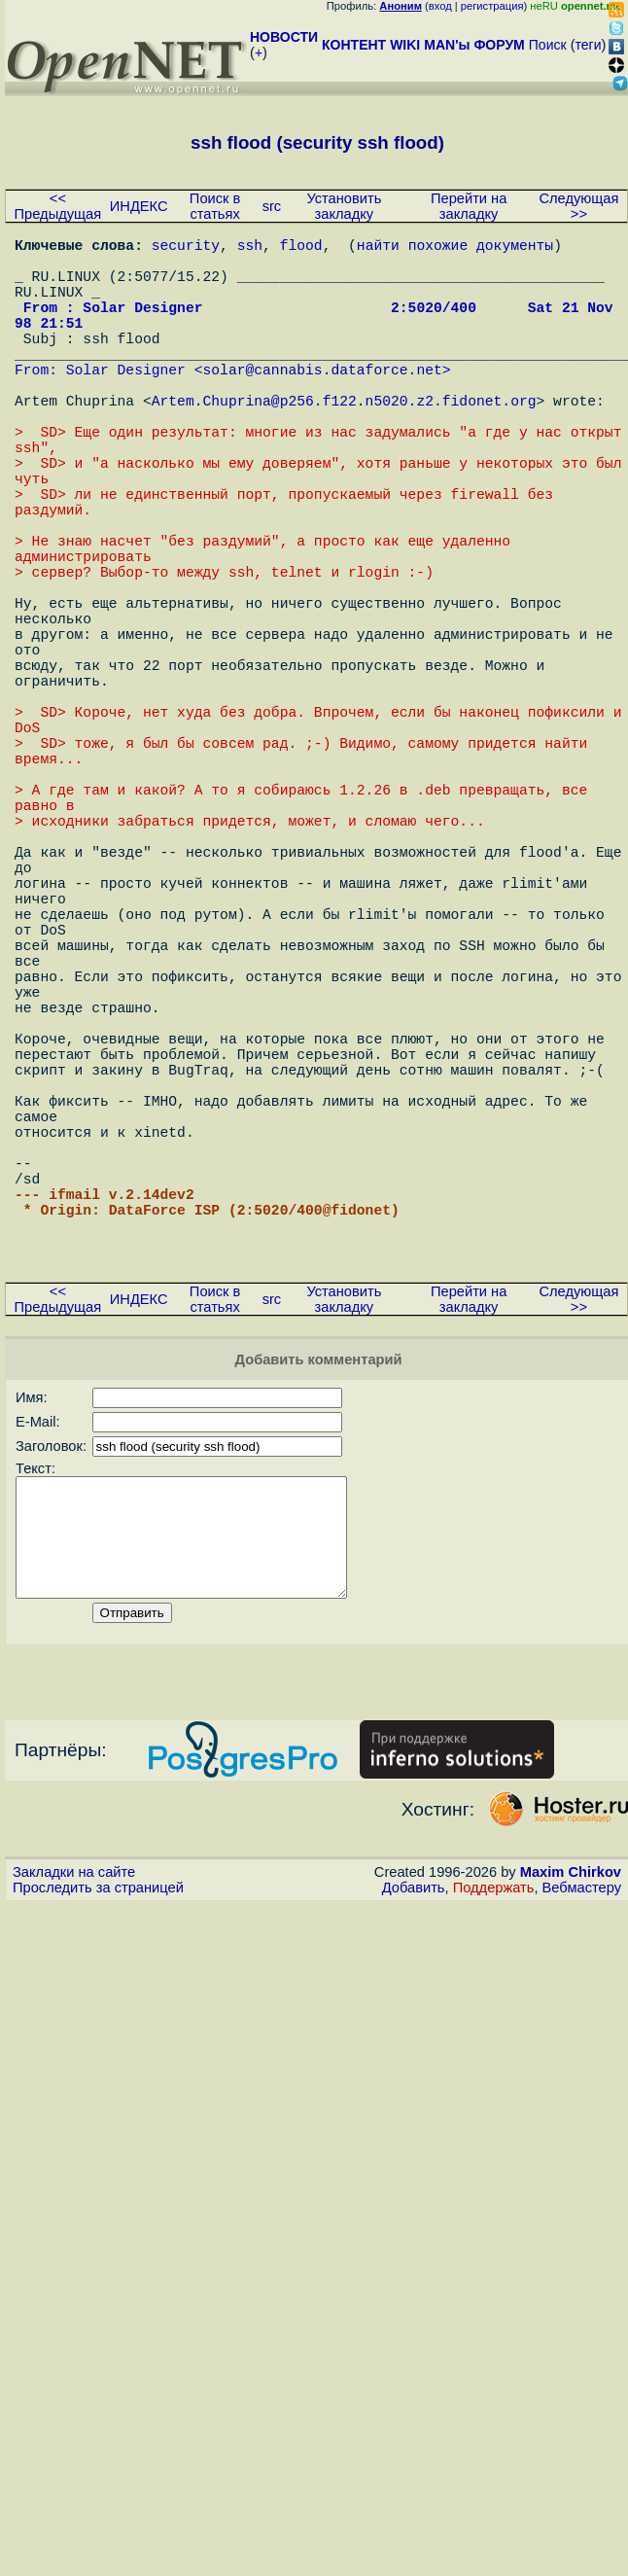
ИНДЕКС (139, 206)
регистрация (492, 6)
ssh (249, 248)
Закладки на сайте (74, 2148)
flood (301, 248)
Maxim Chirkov (570, 2148)
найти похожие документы (455, 248)
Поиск (548, 45)
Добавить (413, 2163)
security (186, 248)
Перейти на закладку (468, 206)
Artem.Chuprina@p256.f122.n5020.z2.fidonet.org (344, 442)
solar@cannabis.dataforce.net (321, 403)
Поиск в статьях (215, 206)
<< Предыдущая (58, 206)
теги (589, 45)
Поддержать (494, 2163)
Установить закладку (343, 206)
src (272, 206)
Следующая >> (578, 206)
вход (440, 6)
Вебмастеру (581, 2163)
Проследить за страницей (98, 2163)
